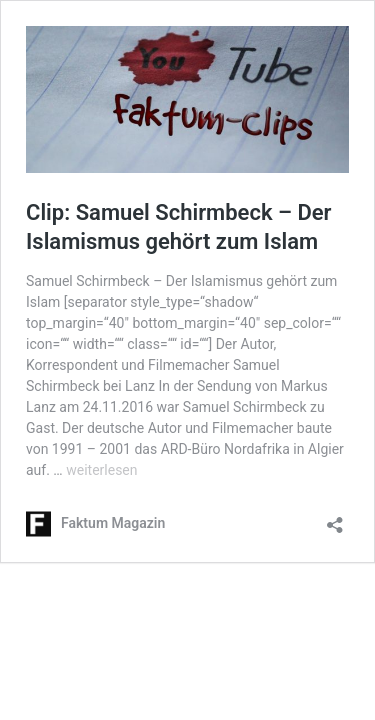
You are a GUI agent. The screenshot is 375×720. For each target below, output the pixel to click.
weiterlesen (101, 470)
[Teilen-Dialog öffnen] (335, 518)
